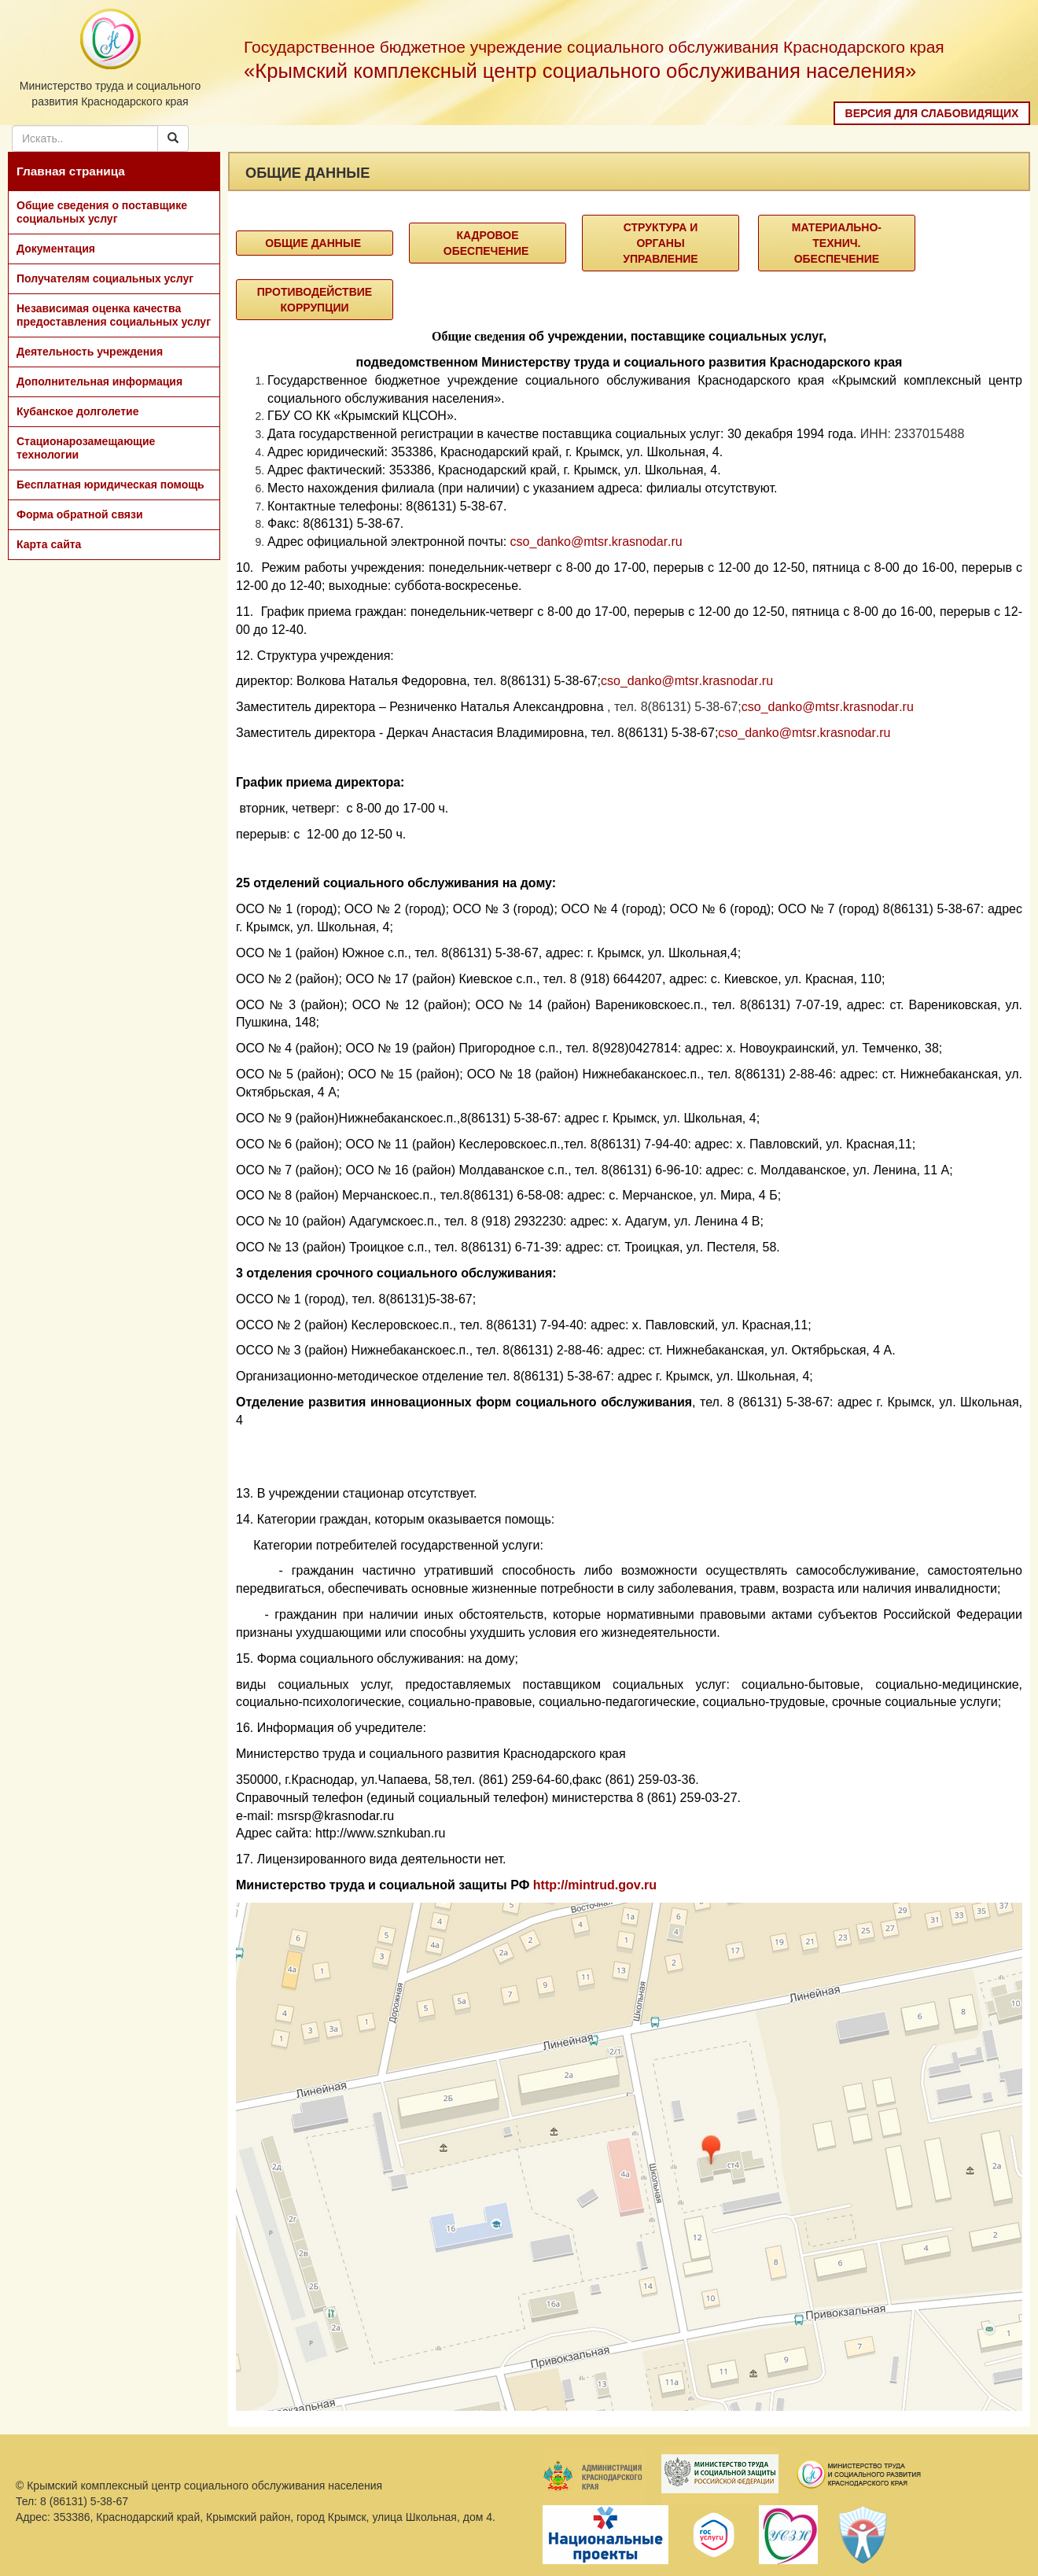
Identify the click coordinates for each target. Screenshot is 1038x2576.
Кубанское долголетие (77, 411)
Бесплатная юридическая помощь (110, 484)
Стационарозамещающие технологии (86, 448)
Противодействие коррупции (314, 300)
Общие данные (314, 243)
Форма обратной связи (80, 514)
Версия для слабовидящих (932, 113)
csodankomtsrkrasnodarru (596, 541)
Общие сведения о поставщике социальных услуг (102, 212)
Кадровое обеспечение (488, 243)
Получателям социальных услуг (105, 278)
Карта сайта (49, 544)
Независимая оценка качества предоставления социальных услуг (114, 315)
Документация (56, 248)
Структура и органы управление (660, 243)
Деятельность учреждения (90, 351)
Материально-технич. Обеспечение (837, 243)
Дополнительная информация (99, 381)
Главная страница (71, 171)
